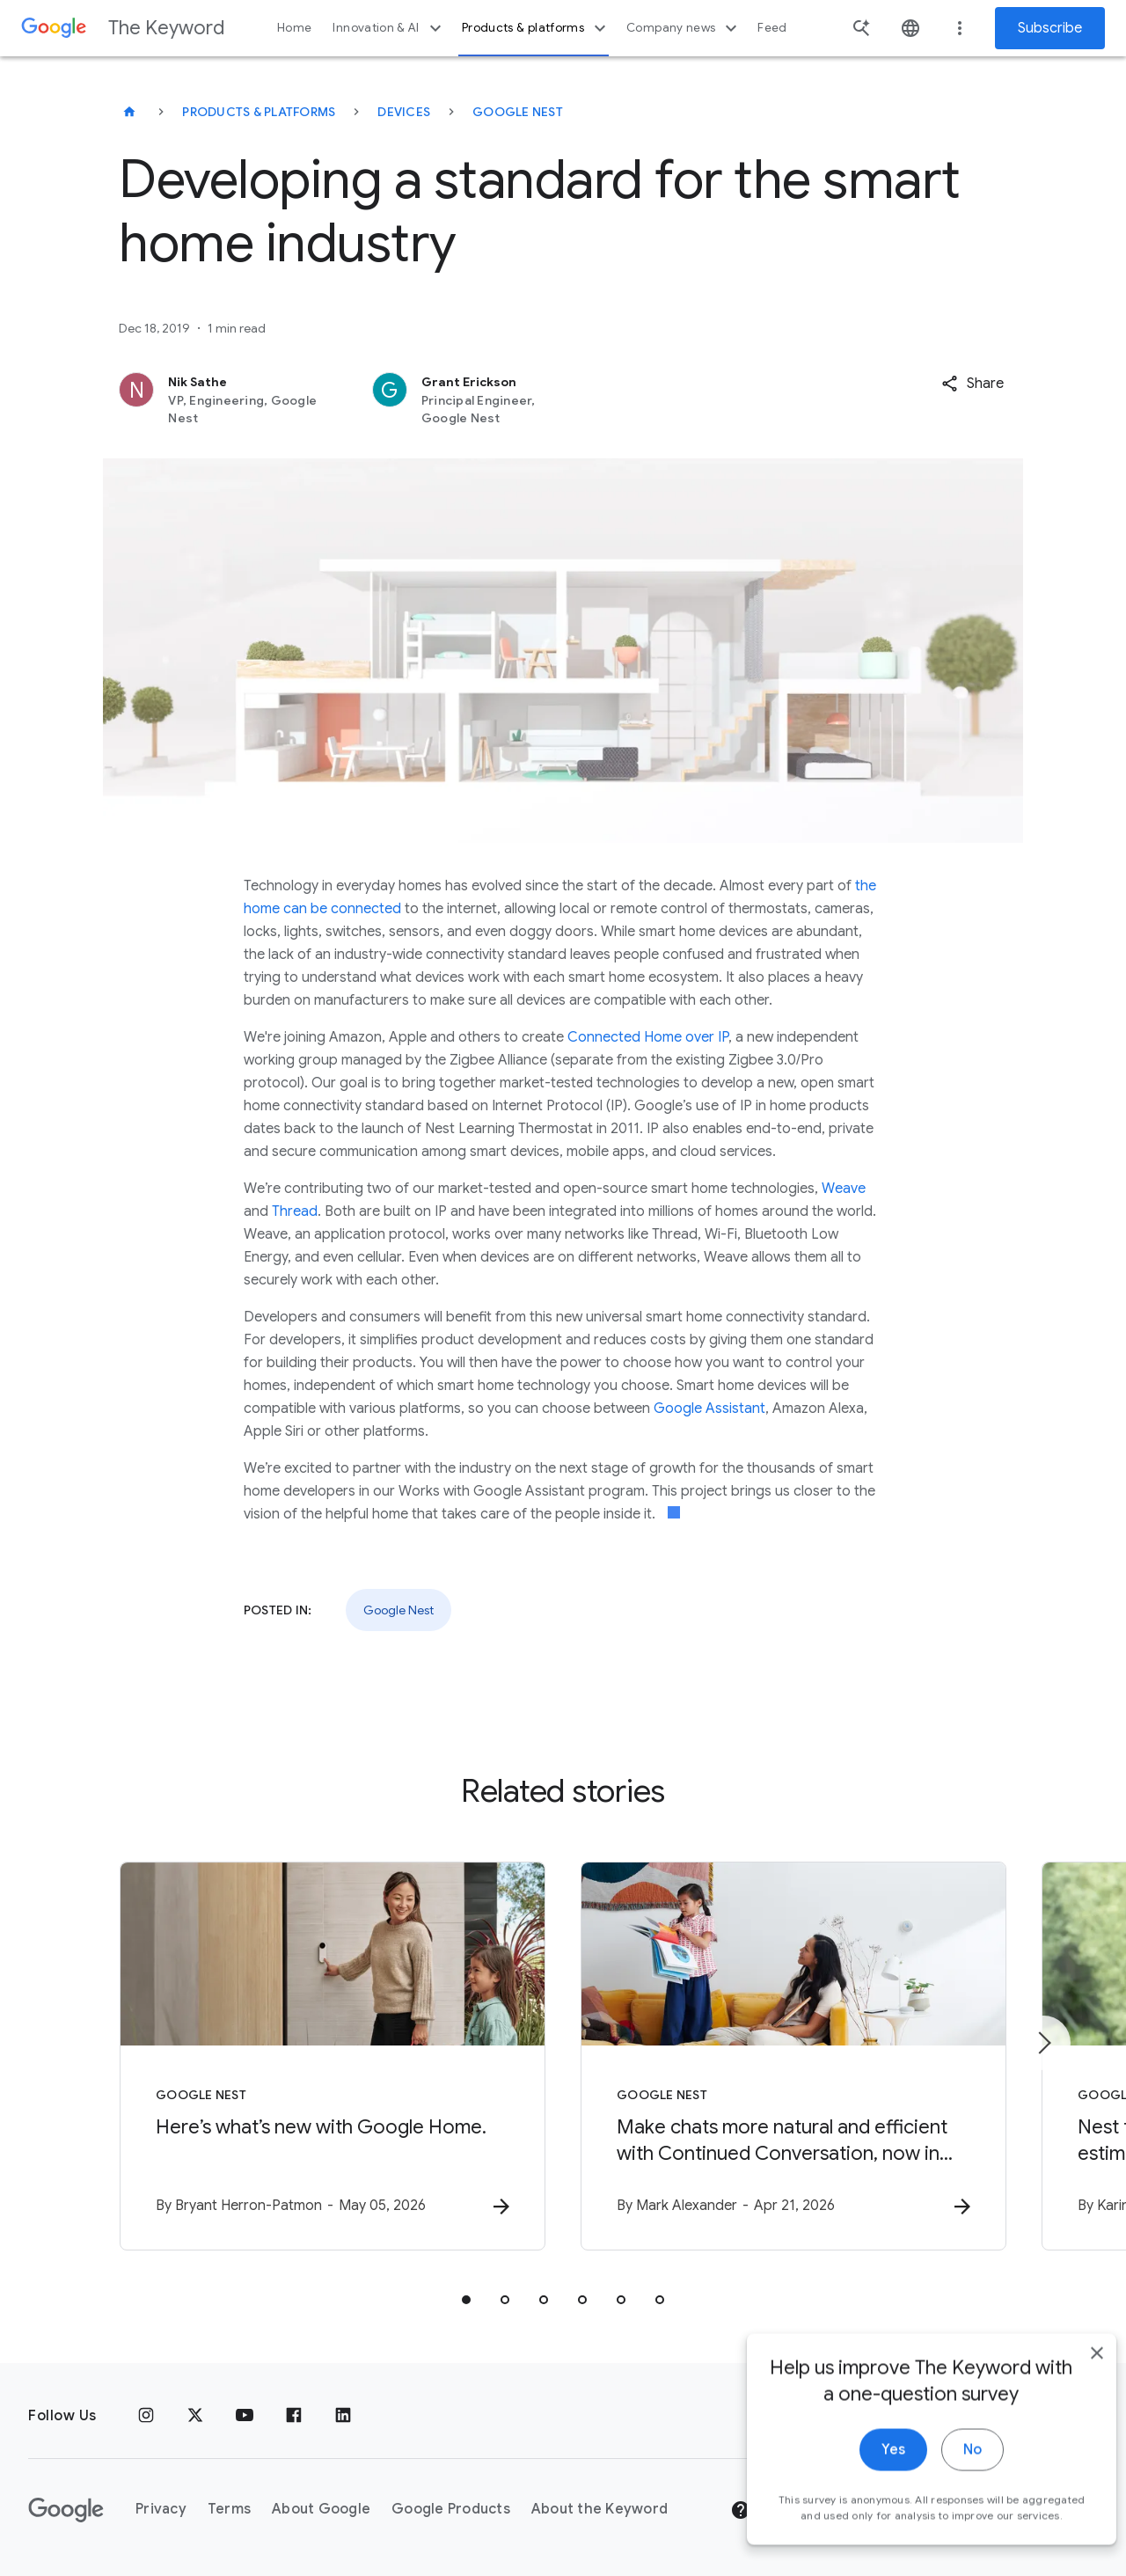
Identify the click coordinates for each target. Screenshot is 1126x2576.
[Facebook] (294, 2416)
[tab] (466, 2299)
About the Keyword (599, 2509)
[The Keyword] (129, 112)
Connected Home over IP (647, 1037)
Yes (868, 2470)
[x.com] (195, 2416)
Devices (403, 112)
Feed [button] (771, 27)
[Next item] (1043, 2043)
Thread (295, 1211)
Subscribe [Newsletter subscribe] (1050, 28)
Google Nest (517, 112)
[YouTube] (244, 2416)
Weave (844, 1188)
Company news (684, 28)
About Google (321, 2509)
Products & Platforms (258, 112)
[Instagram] (146, 2416)
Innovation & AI (389, 28)
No (947, 2470)
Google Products (450, 2509)
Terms (229, 2509)
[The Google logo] (66, 2510)
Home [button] (294, 27)
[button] (972, 383)
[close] (1071, 2373)
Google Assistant (709, 1408)
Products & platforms (536, 28)
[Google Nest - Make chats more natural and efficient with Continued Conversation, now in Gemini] (793, 2056)
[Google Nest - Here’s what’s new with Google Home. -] (333, 2056)
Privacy (160, 2509)
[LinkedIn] (343, 2416)
